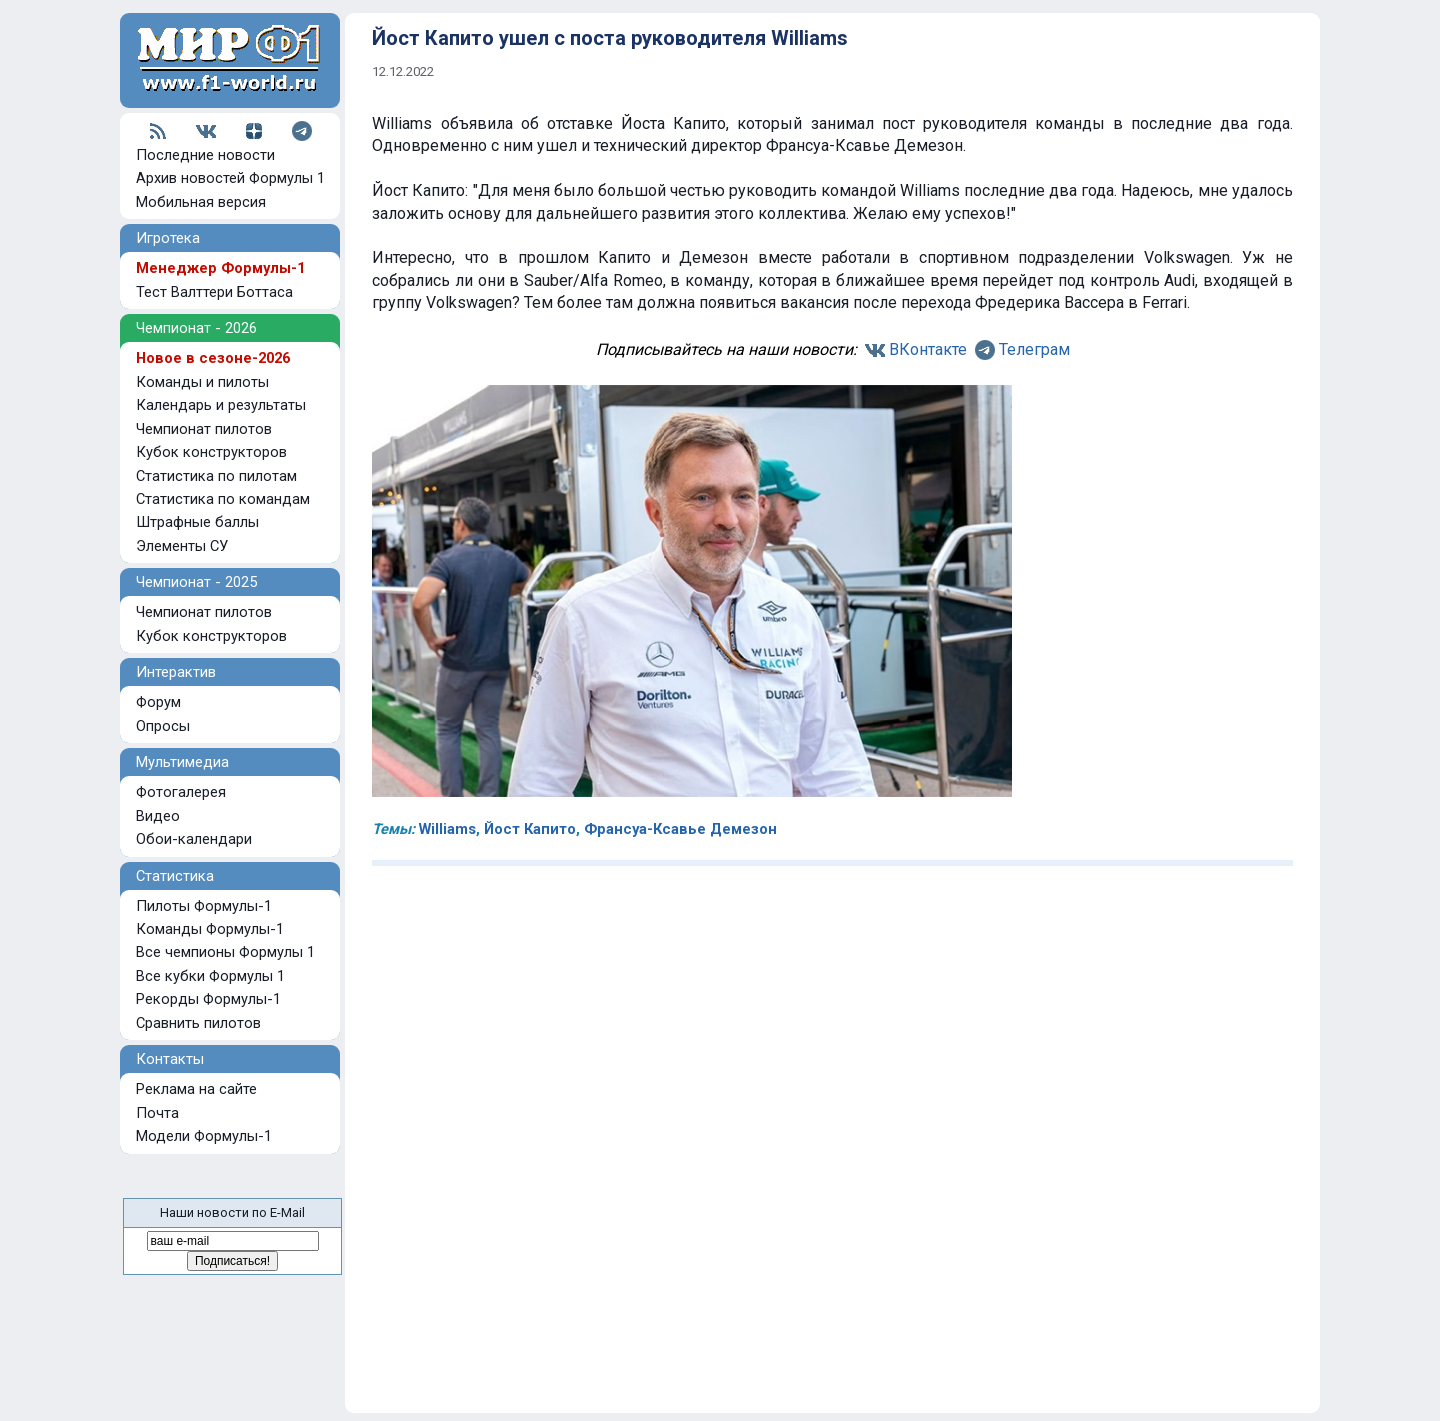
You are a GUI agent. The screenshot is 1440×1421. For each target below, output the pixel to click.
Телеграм (1034, 349)
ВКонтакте (928, 349)
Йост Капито (530, 829)
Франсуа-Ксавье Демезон (680, 829)
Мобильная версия (201, 202)
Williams (447, 829)
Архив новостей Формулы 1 (230, 178)
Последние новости (205, 155)
